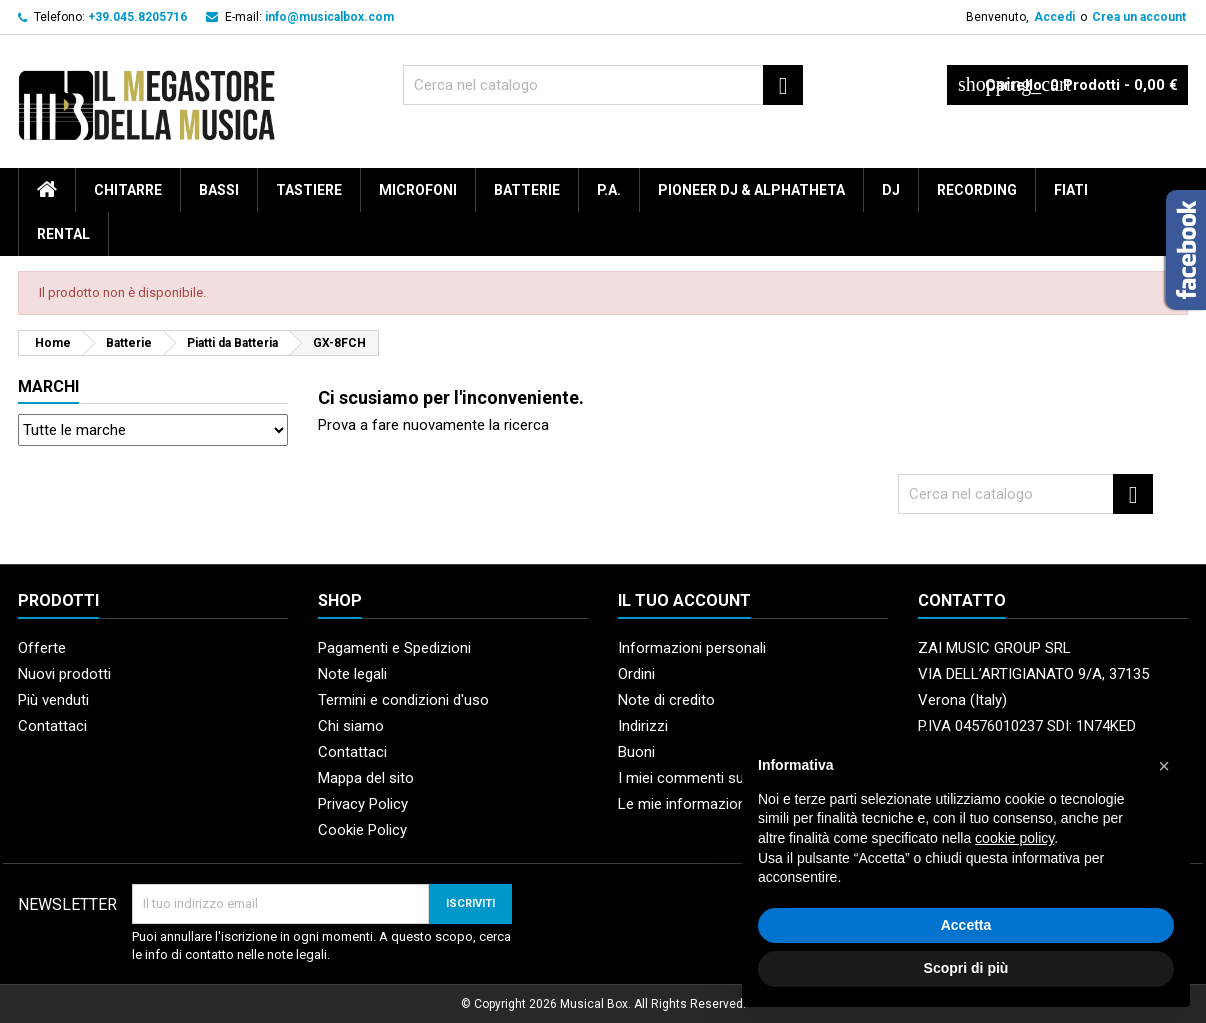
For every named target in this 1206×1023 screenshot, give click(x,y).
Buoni (636, 752)
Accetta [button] (966, 925)
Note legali (352, 674)
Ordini (636, 674)
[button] (1164, 766)
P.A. (609, 190)
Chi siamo (351, 726)
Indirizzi (643, 726)
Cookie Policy (362, 830)
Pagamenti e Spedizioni (394, 648)
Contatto (962, 600)
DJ (891, 190)
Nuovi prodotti (64, 674)
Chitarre (128, 190)
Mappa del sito (366, 778)
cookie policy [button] (1014, 838)
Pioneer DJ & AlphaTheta (751, 190)
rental (63, 234)
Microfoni (418, 190)
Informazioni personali (692, 648)
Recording (977, 190)
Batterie (527, 190)
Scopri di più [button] (966, 968)
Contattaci (52, 726)
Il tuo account (684, 600)
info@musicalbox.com (329, 17)
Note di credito (666, 700)
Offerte (42, 648)
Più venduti (53, 700)
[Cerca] (603, 85)
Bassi (219, 190)
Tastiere (309, 190)
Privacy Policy (363, 804)
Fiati (1071, 190)
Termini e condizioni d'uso (403, 700)
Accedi (1054, 17)
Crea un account (1139, 17)
